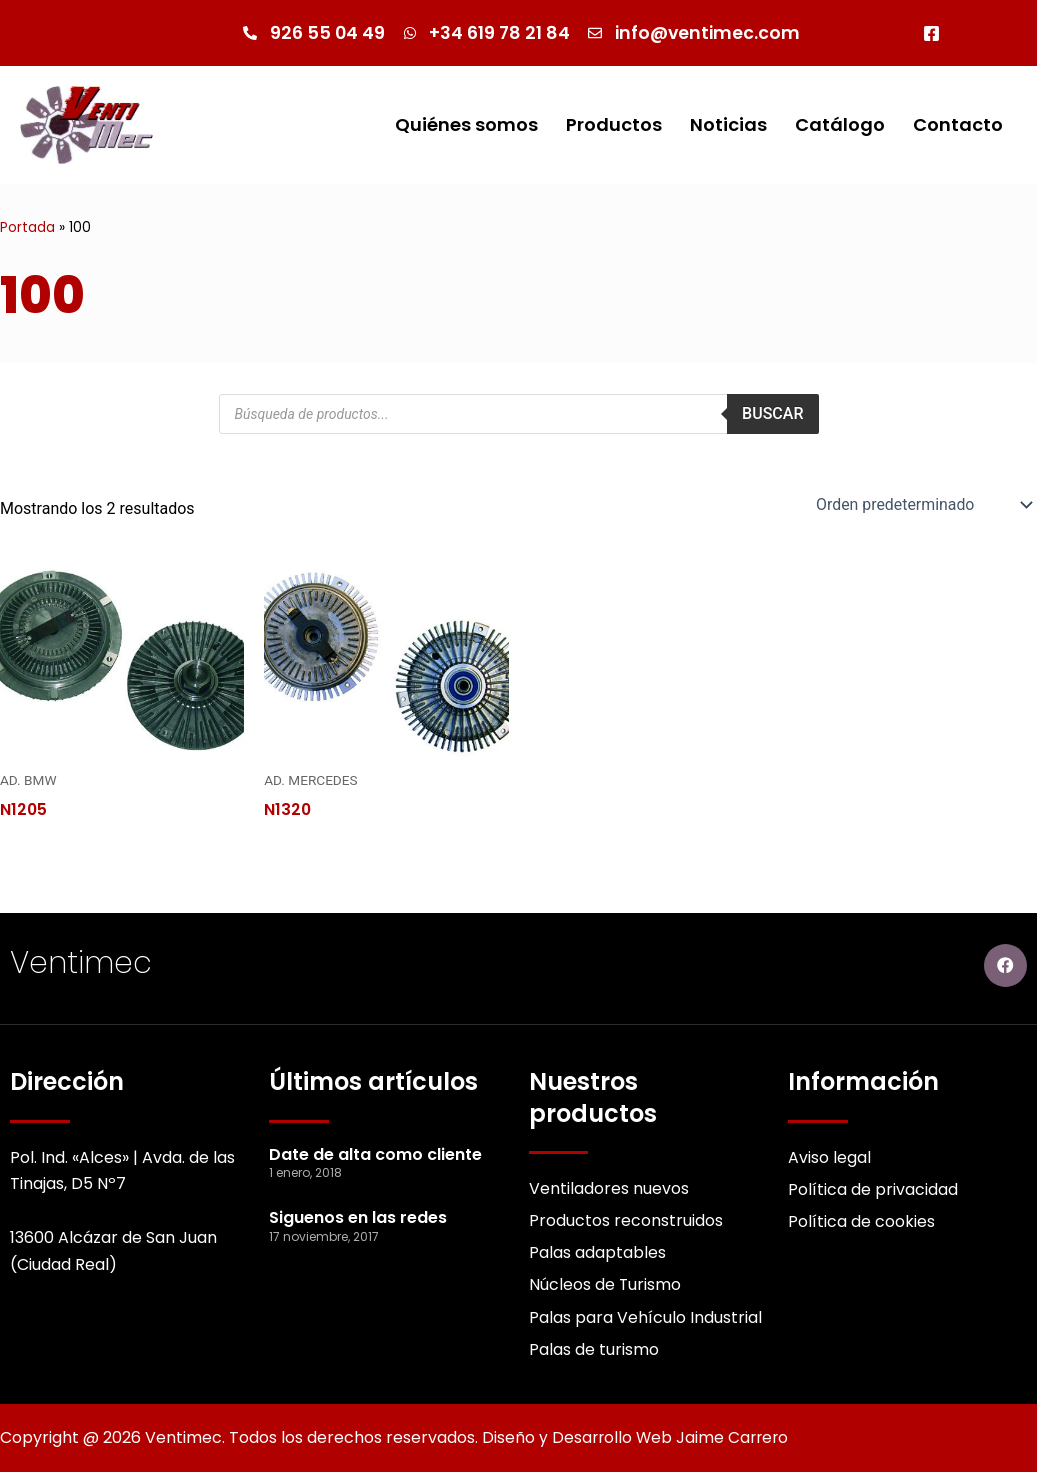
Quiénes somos (466, 124)
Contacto (958, 124)
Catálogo (840, 124)
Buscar (772, 413)
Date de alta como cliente (375, 1153)
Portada (27, 227)
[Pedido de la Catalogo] (921, 505)
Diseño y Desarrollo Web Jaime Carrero (638, 1437)
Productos (614, 124)
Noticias (728, 124)
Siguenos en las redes (358, 1216)
